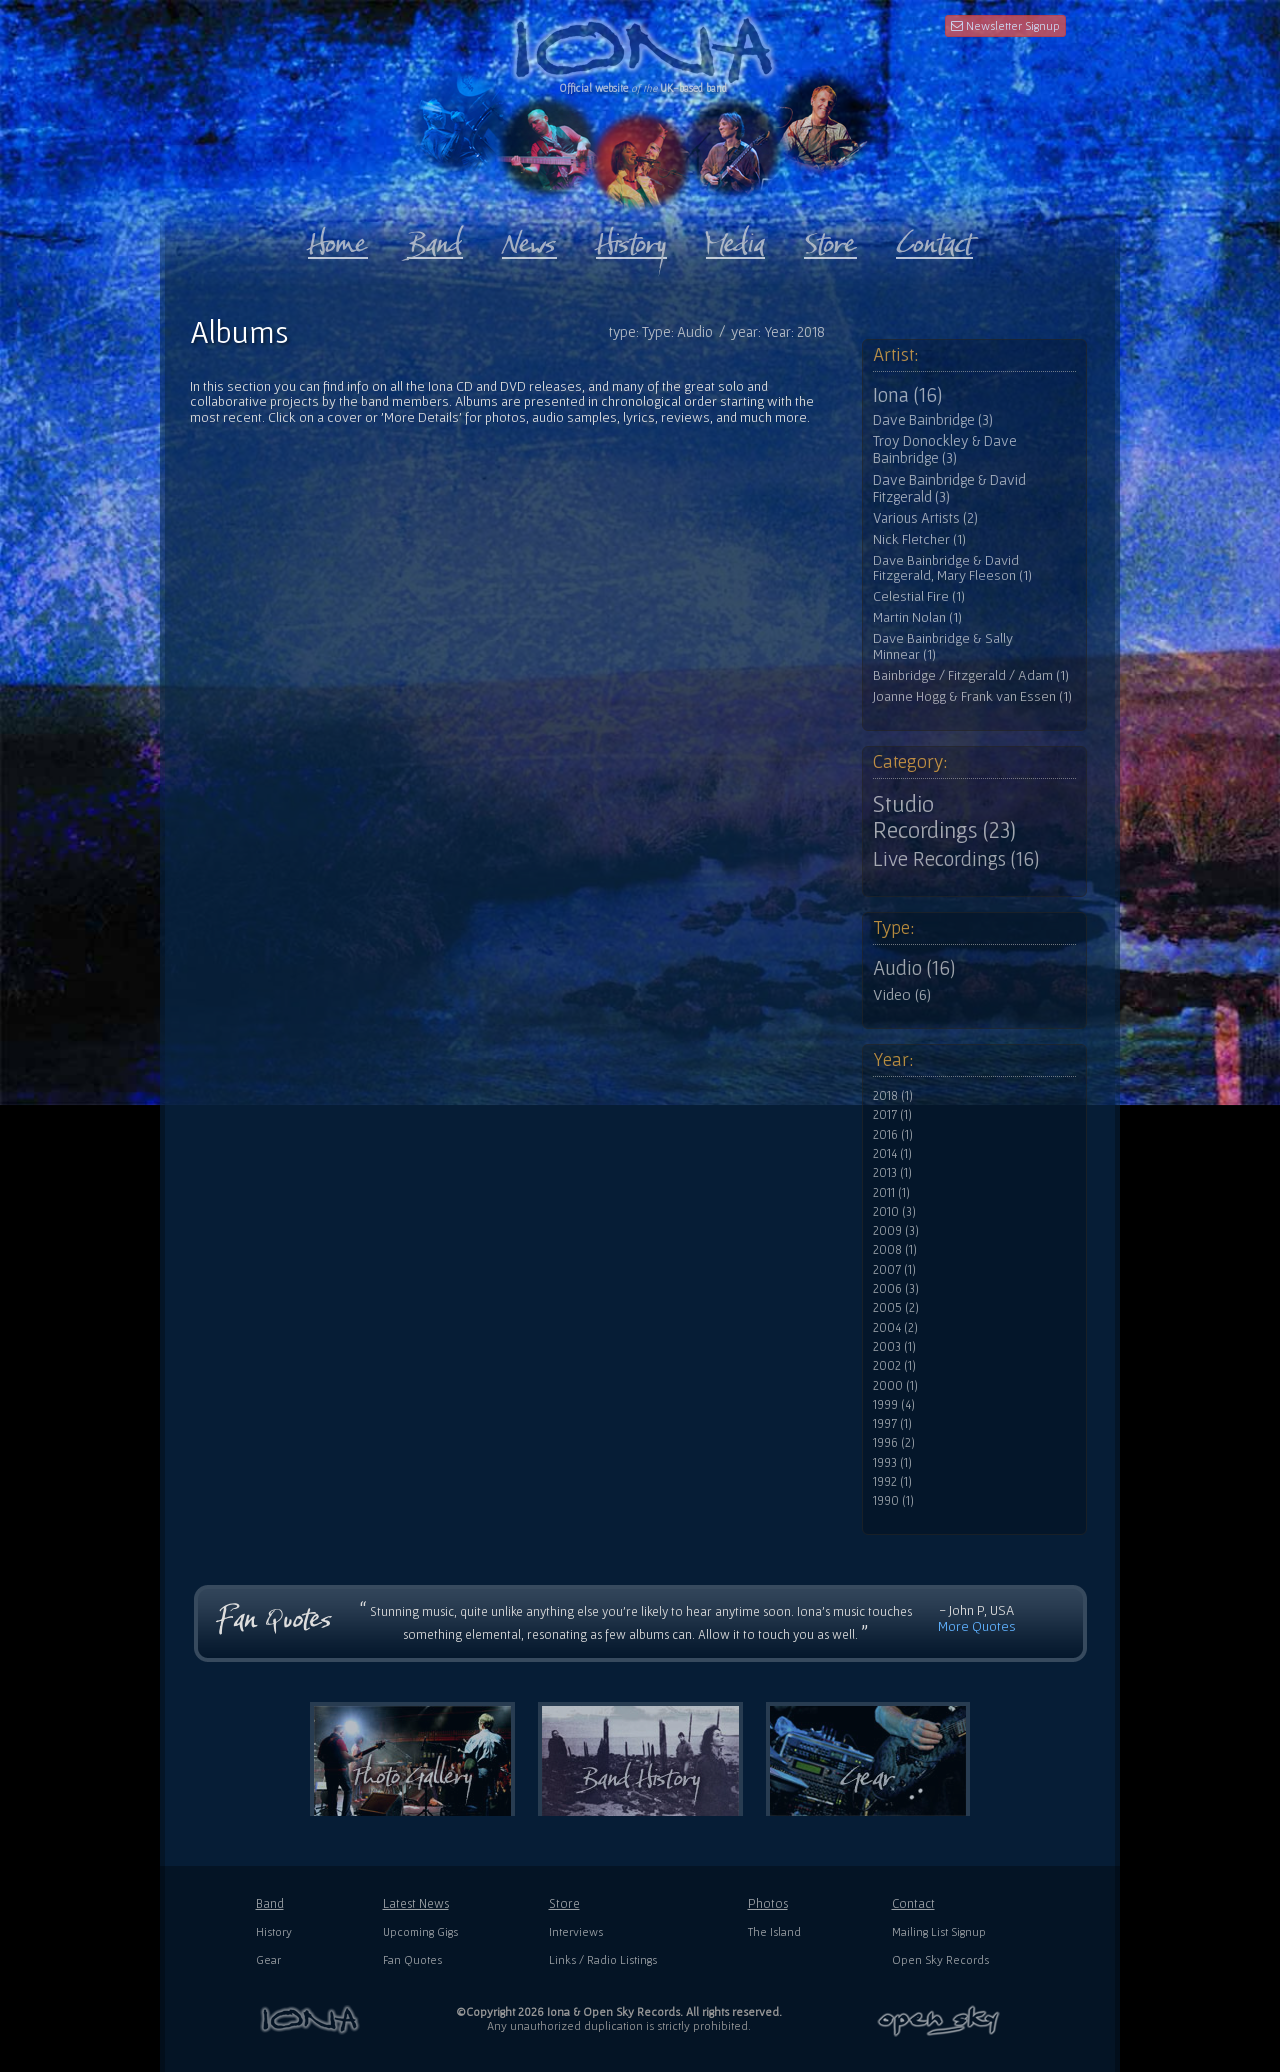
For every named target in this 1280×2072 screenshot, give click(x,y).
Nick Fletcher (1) (919, 539)
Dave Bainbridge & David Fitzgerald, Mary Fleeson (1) (952, 568)
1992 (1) (892, 1482)
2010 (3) (894, 1212)
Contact (913, 1903)
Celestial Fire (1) (919, 596)
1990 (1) (893, 1501)
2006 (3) (896, 1289)
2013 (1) (892, 1173)
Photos (768, 1903)
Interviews (576, 1931)
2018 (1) (893, 1096)
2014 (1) (892, 1154)
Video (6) (902, 994)
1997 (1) (892, 1424)
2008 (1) (895, 1250)
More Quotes (977, 1626)
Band (270, 1903)
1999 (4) (894, 1405)
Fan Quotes (412, 1959)
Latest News (416, 1903)
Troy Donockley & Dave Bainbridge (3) (945, 449)
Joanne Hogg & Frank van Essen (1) (972, 696)
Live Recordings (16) (956, 859)
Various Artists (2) (925, 518)
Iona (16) (907, 395)
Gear (268, 1959)
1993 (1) (892, 1463)
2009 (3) (896, 1231)
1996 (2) (894, 1443)
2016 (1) (893, 1135)
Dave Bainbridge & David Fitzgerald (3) (949, 488)
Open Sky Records (940, 1959)
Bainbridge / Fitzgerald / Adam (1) (971, 675)
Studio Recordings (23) (944, 817)
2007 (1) (894, 1270)
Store (564, 1903)
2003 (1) (894, 1347)
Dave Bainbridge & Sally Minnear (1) (943, 646)
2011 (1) (891, 1193)
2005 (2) (896, 1308)
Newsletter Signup (1005, 25)
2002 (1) (894, 1366)
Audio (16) (914, 968)
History (274, 1931)
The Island (774, 1931)
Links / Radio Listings (603, 1959)
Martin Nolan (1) (917, 617)
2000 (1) (895, 1386)
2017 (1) (892, 1115)
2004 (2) (895, 1328)
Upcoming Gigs (420, 1931)
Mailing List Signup (939, 1931)
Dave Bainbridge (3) (933, 420)
